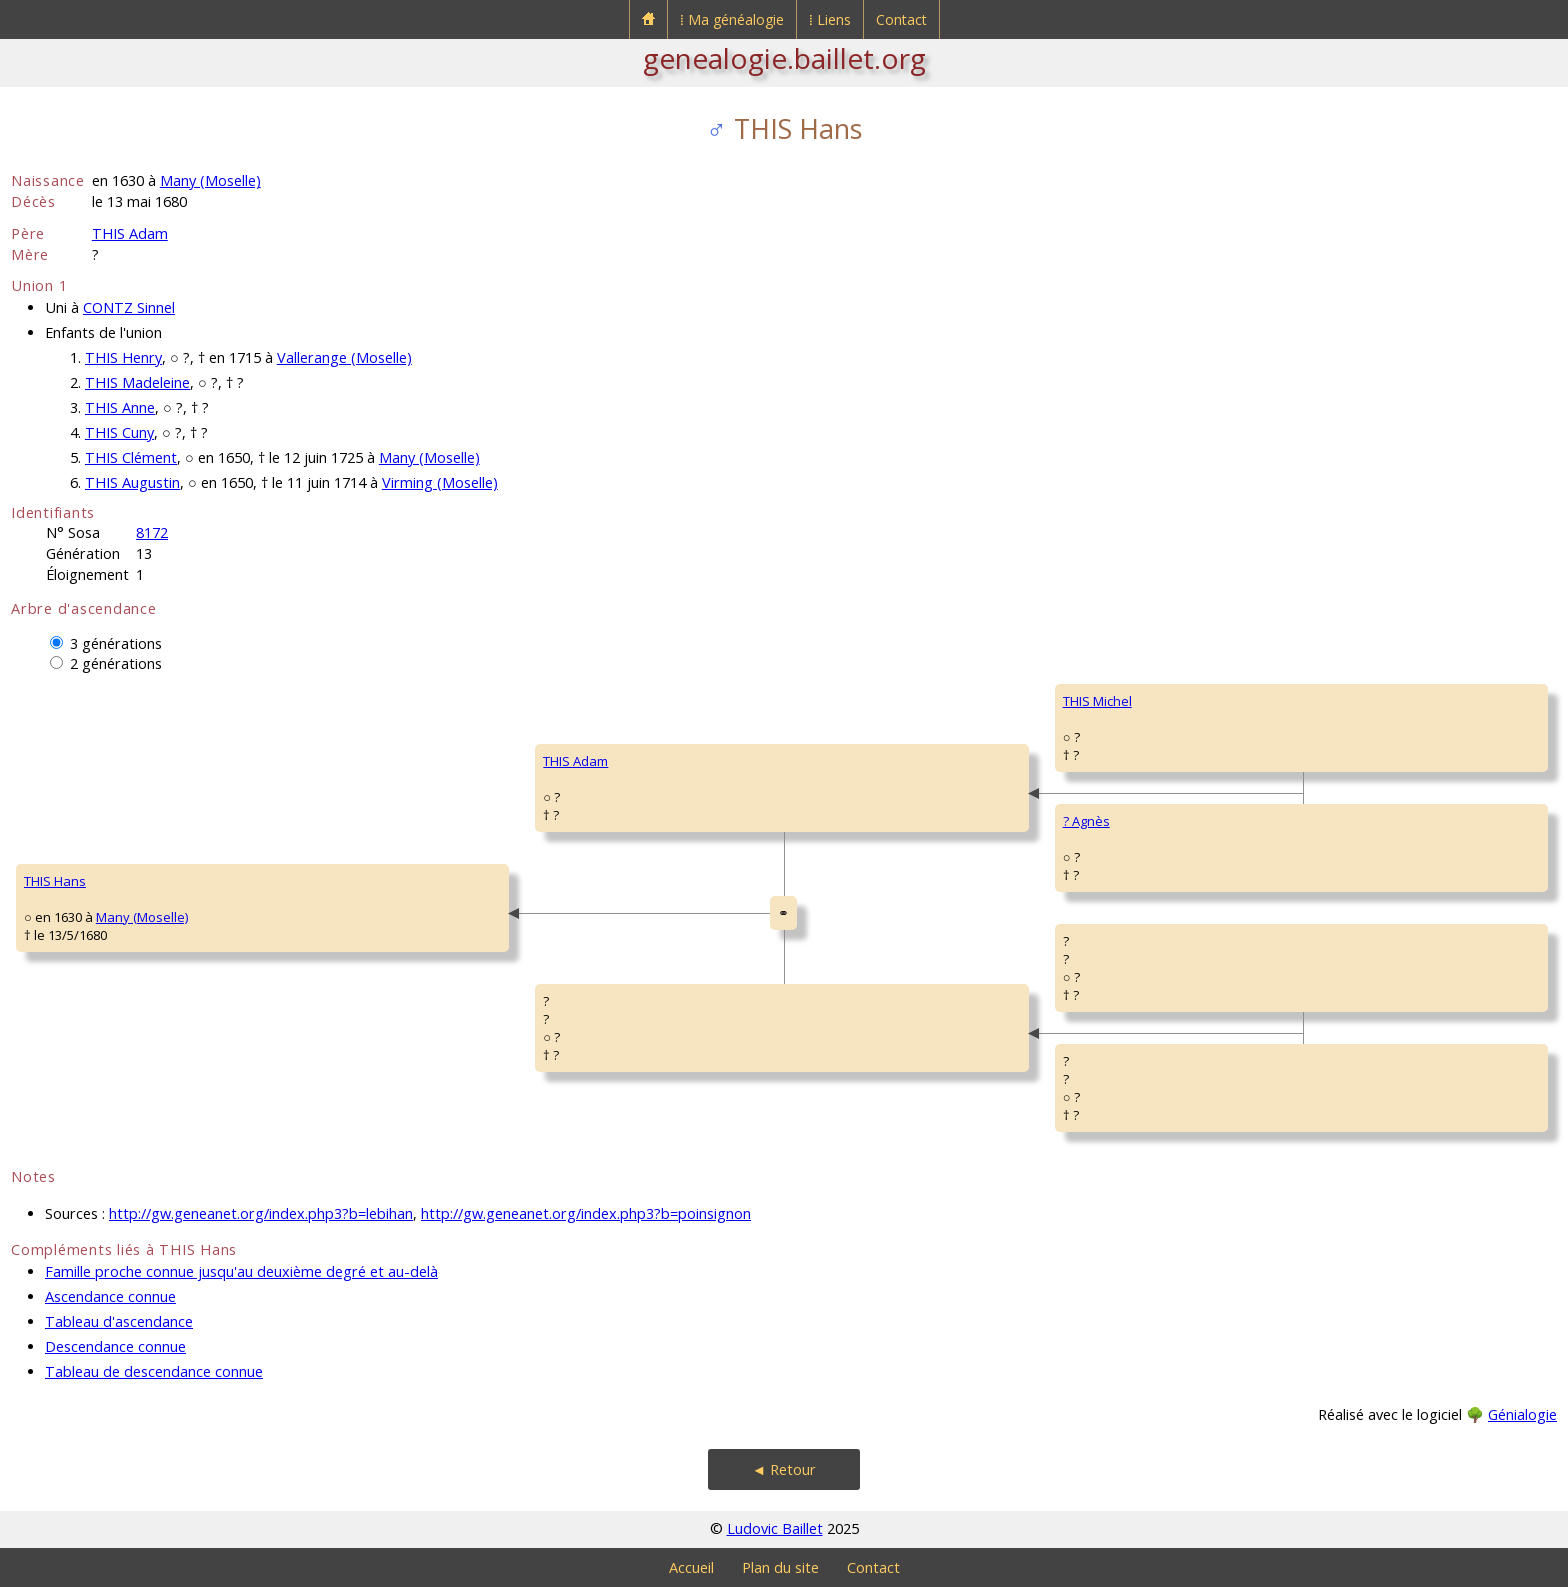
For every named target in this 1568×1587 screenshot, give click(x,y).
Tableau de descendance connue (154, 1371)
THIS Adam (130, 233)
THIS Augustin (132, 482)
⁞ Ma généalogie (732, 19)
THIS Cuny (119, 432)
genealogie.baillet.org (784, 58)
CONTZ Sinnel (129, 307)
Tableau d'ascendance (119, 1321)
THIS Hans (55, 881)
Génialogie (1522, 1414)
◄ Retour (784, 1469)
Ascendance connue (110, 1296)
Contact (901, 19)
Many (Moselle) (210, 180)
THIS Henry (123, 357)
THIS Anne (120, 407)
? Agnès (1086, 821)
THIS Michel (1097, 701)
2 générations (116, 663)
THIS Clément (131, 457)
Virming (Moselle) (440, 482)
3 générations (116, 643)
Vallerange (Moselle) (344, 357)
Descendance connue (115, 1346)
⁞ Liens (830, 19)
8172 (152, 532)
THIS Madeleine (137, 382)
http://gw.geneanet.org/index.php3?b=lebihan (261, 1213)
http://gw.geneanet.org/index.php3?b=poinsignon (586, 1213)
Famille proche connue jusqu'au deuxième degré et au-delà (241, 1271)
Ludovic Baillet (775, 1528)
